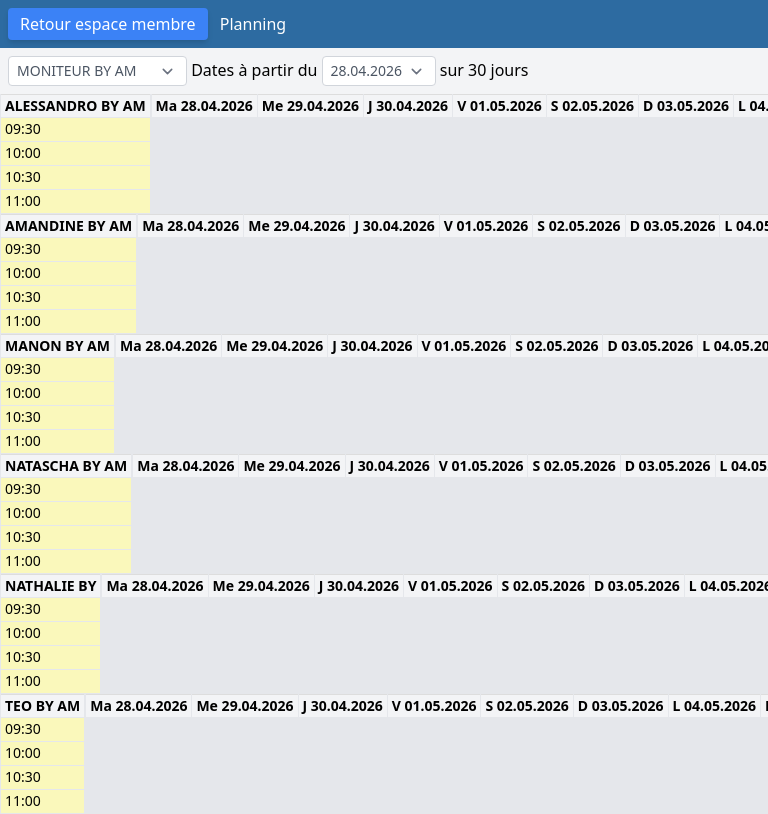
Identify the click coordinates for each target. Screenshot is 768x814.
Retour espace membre (108, 24)
